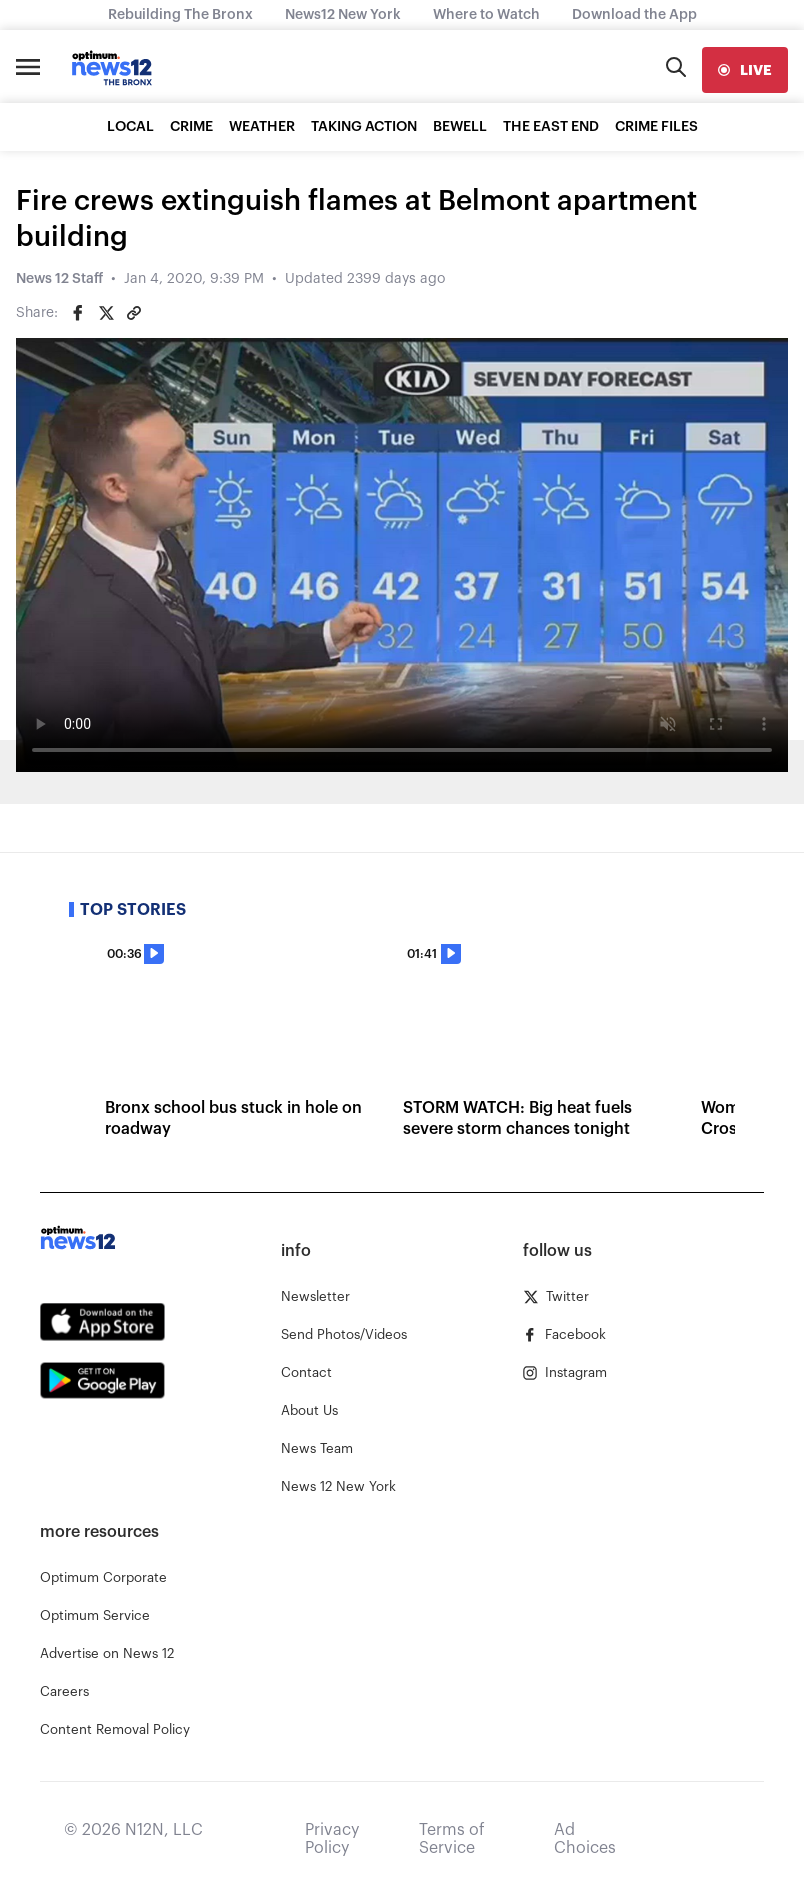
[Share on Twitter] (106, 313)
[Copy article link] (134, 313)
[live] (745, 70)
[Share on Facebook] (78, 313)
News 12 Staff (59, 279)
